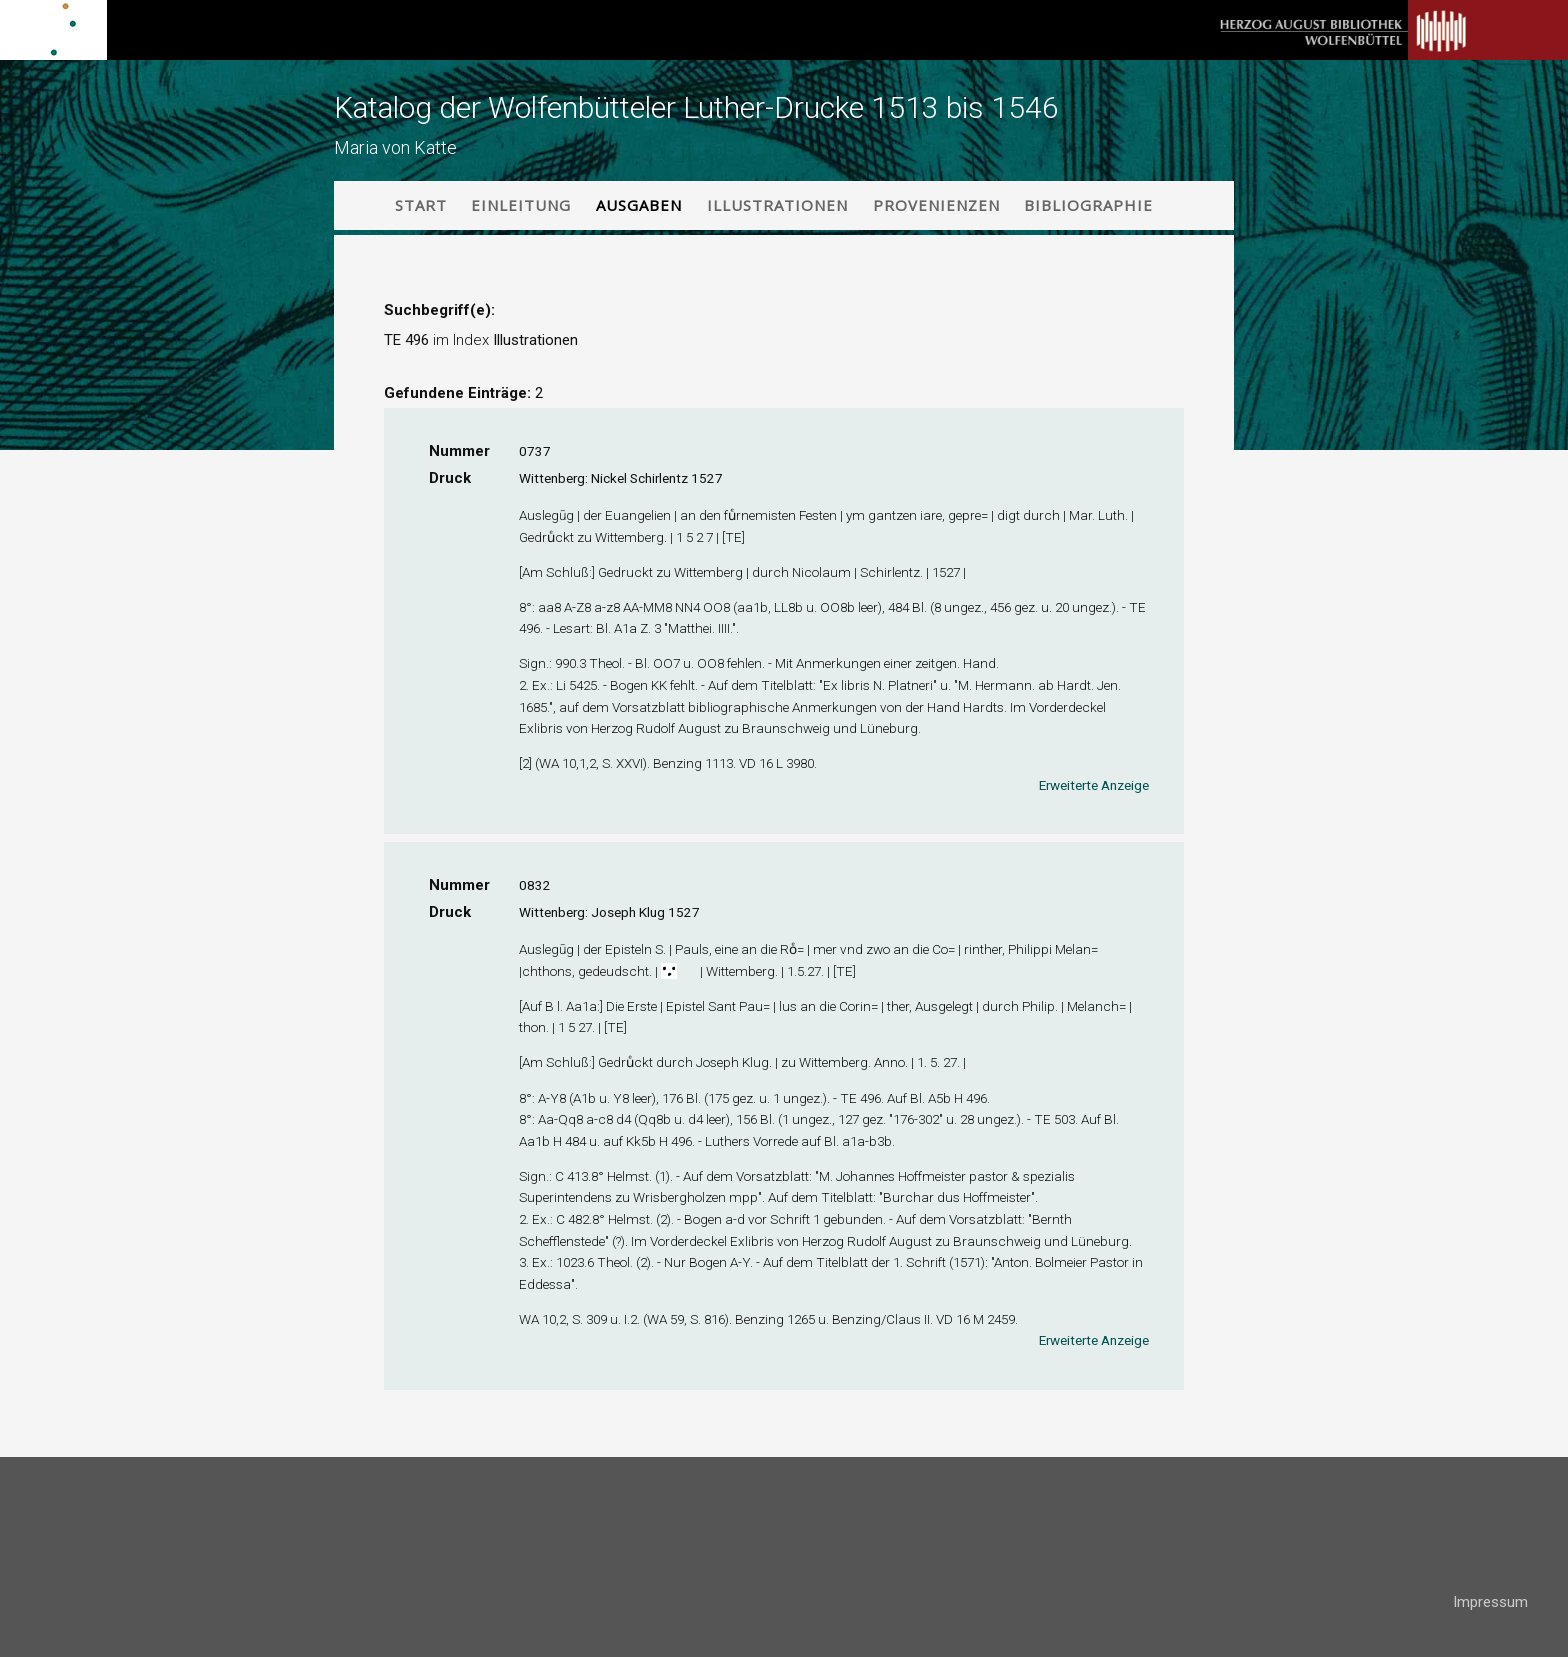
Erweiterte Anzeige (1094, 785)
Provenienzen (936, 205)
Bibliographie (1088, 205)
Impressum (1490, 1602)
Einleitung (521, 205)
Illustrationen (777, 205)
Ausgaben (639, 205)
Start (421, 205)
